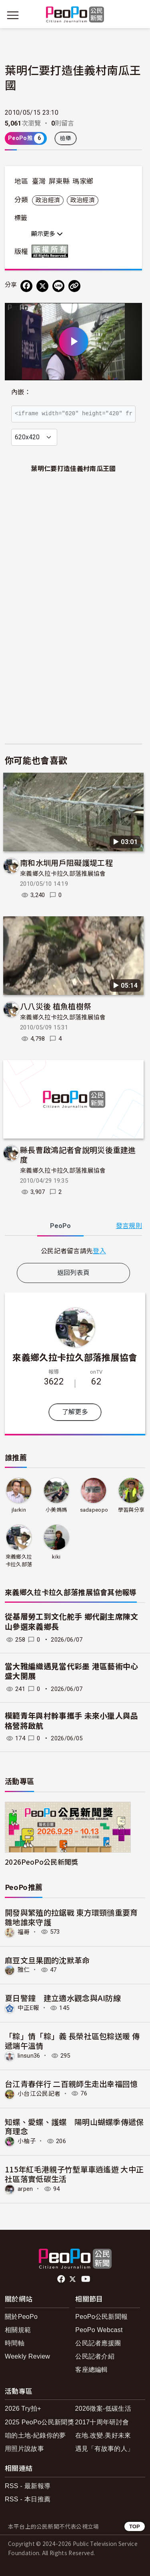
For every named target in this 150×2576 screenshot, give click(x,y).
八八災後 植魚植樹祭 (55, 1006)
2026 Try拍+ (23, 2408)
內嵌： (21, 392)
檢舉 (66, 138)
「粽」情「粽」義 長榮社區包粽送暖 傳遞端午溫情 (72, 2040)
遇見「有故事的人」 (104, 2448)
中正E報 (28, 2008)
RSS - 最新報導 (27, 2486)
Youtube (86, 2279)
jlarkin (19, 1510)
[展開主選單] (13, 15)
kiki (56, 1557)
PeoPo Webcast (99, 2329)
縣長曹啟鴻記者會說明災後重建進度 (78, 1154)
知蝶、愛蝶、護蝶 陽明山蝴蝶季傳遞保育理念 (74, 2126)
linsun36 (29, 2055)
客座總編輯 (91, 2369)
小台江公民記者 (39, 2093)
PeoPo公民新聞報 (101, 2316)
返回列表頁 (73, 1273)
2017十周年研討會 (102, 2422)
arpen (25, 2188)
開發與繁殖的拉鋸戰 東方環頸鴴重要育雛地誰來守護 (71, 1917)
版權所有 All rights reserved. (52, 251)
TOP (134, 2526)
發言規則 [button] (129, 1226)
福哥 (24, 1931)
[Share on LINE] (58, 286)
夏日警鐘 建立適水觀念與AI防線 (63, 1997)
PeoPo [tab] (60, 1226)
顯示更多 (47, 234)
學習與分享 (131, 1510)
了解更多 (75, 1412)
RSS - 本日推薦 (27, 2499)
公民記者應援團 (98, 2343)
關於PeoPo (21, 2316)
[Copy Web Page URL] (74, 286)
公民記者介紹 (94, 2356)
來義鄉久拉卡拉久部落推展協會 (63, 873)
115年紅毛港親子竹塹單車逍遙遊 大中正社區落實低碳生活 (74, 2174)
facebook (61, 2279)
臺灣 (39, 181)
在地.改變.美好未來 (103, 2435)
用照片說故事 (24, 2448)
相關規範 (18, 2329)
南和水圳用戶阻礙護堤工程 (66, 862)
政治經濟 (48, 200)
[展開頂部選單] (137, 15)
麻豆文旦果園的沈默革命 (47, 1960)
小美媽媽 (56, 1510)
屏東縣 (59, 181)
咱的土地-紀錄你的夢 (35, 2435)
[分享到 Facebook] (26, 286)
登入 (99, 1250)
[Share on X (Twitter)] (42, 286)
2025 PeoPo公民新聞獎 (39, 2422)
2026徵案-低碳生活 (103, 2408)
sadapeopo (94, 1510)
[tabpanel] (73, 1250)
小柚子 (27, 2141)
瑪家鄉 (82, 181)
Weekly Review (27, 2356)
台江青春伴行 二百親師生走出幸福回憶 (71, 2083)
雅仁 (24, 1969)
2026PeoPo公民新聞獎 (41, 1862)
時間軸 (14, 2343)
